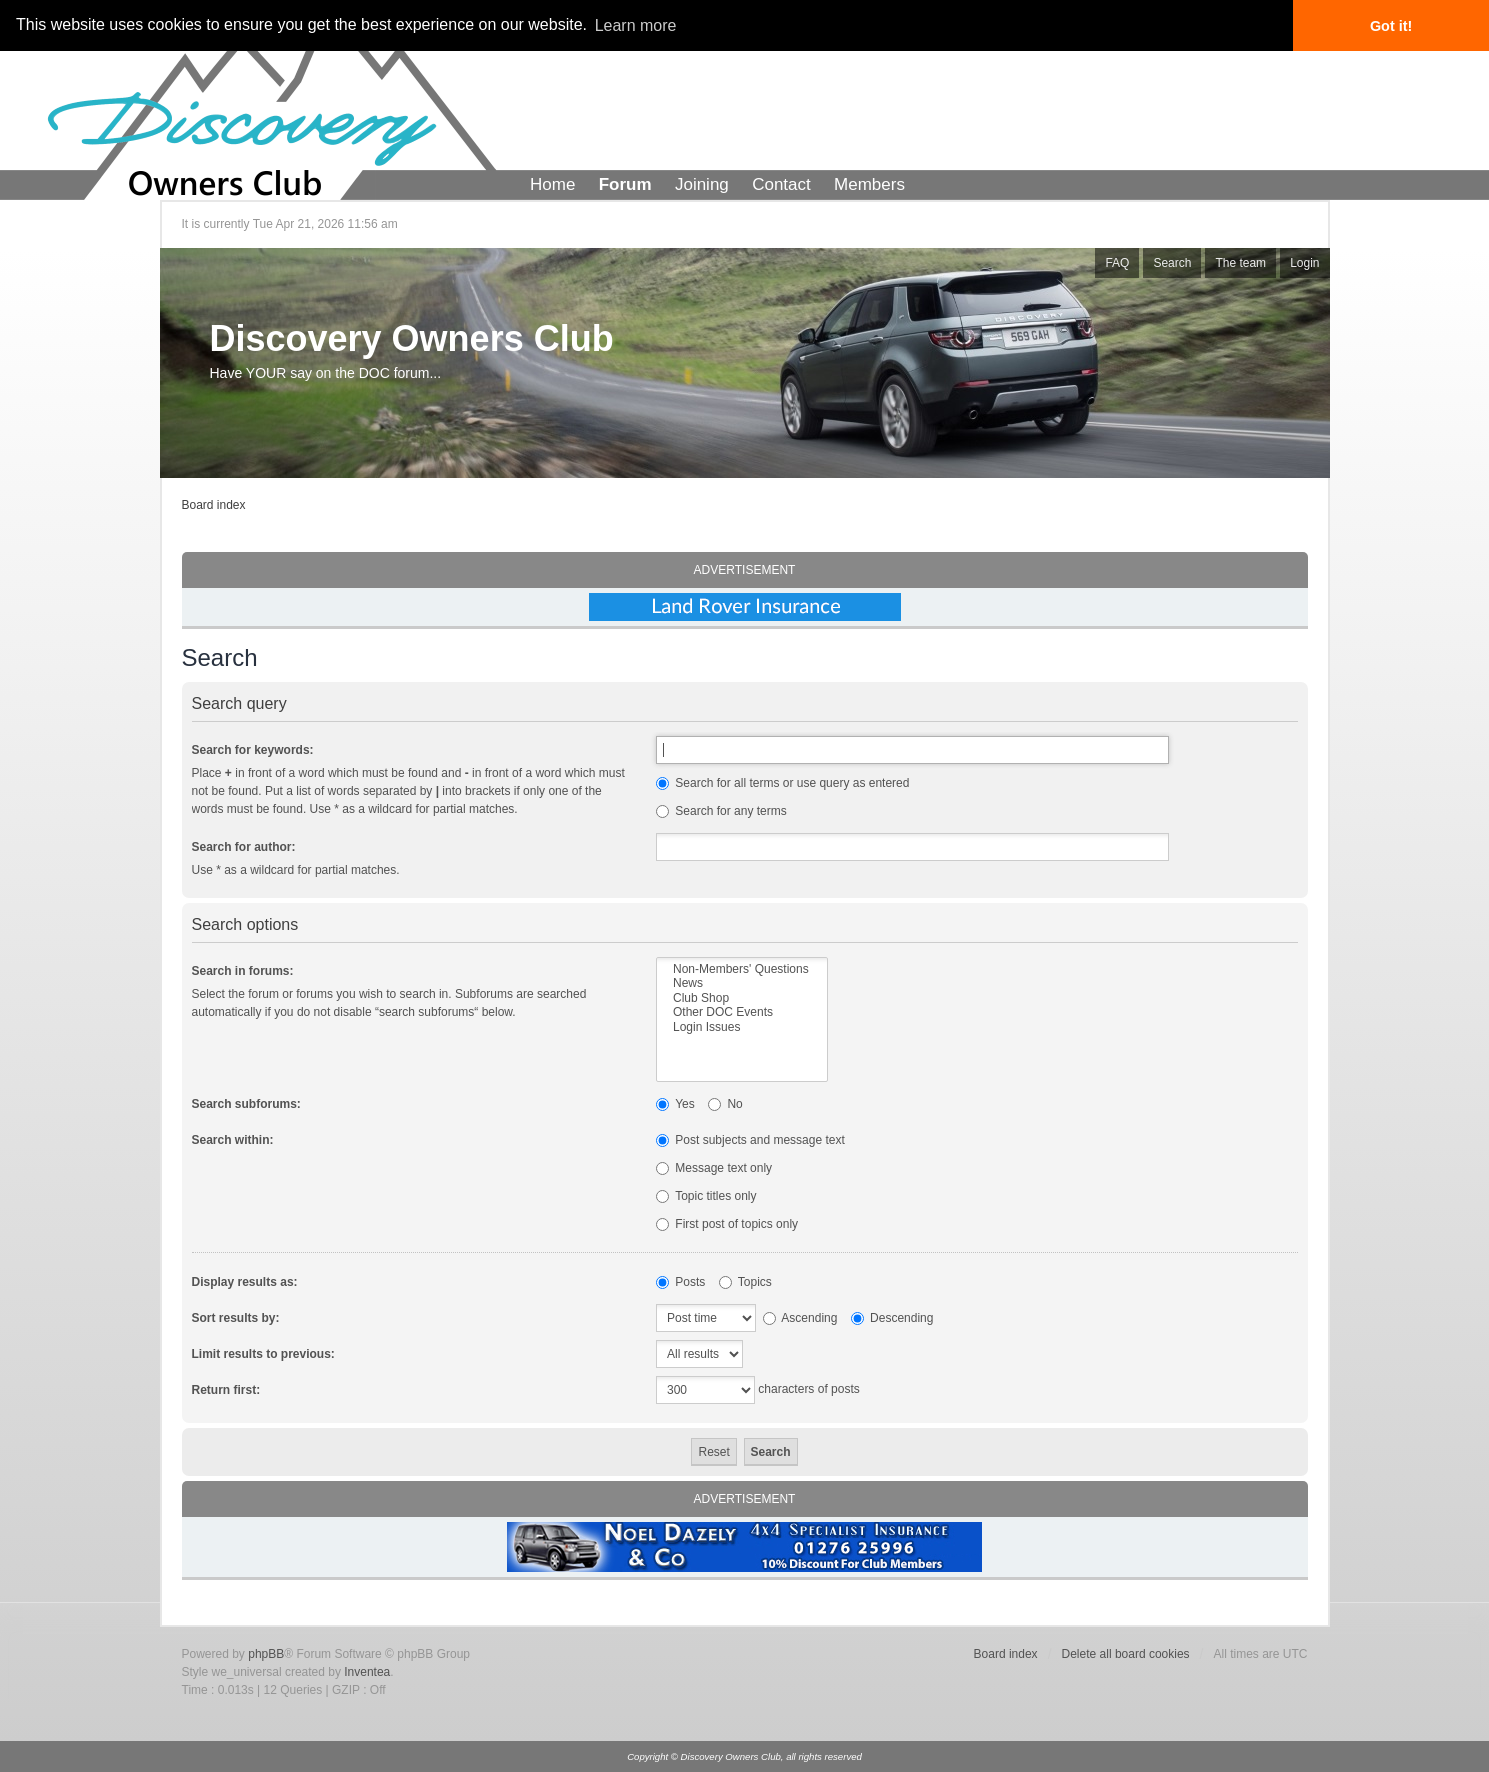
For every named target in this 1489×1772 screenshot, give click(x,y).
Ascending (800, 1318)
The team (1240, 263)
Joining (702, 184)
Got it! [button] (1391, 26)
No (725, 1104)
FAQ (1117, 263)
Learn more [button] (636, 25)
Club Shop (742, 998)
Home (552, 184)
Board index (214, 505)
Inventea (367, 1672)
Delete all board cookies (1126, 1654)
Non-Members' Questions (742, 969)
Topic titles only (706, 1196)
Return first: (226, 1390)
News (742, 983)
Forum (625, 184)
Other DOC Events (742, 1012)
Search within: (233, 1140)
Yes (675, 1104)
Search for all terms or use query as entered (782, 783)
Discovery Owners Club (412, 338)
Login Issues (742, 1027)
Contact (781, 184)
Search (1172, 263)
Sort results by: (236, 1318)
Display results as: (245, 1282)
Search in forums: (243, 971)
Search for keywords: (253, 750)
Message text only (714, 1168)
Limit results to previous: (263, 1354)
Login (1304, 263)
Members (869, 184)
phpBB (266, 1654)
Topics (745, 1282)
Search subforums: (246, 1104)
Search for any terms (721, 811)
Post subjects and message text (750, 1140)
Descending (892, 1318)
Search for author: (244, 847)
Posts (680, 1282)
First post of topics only (727, 1224)
